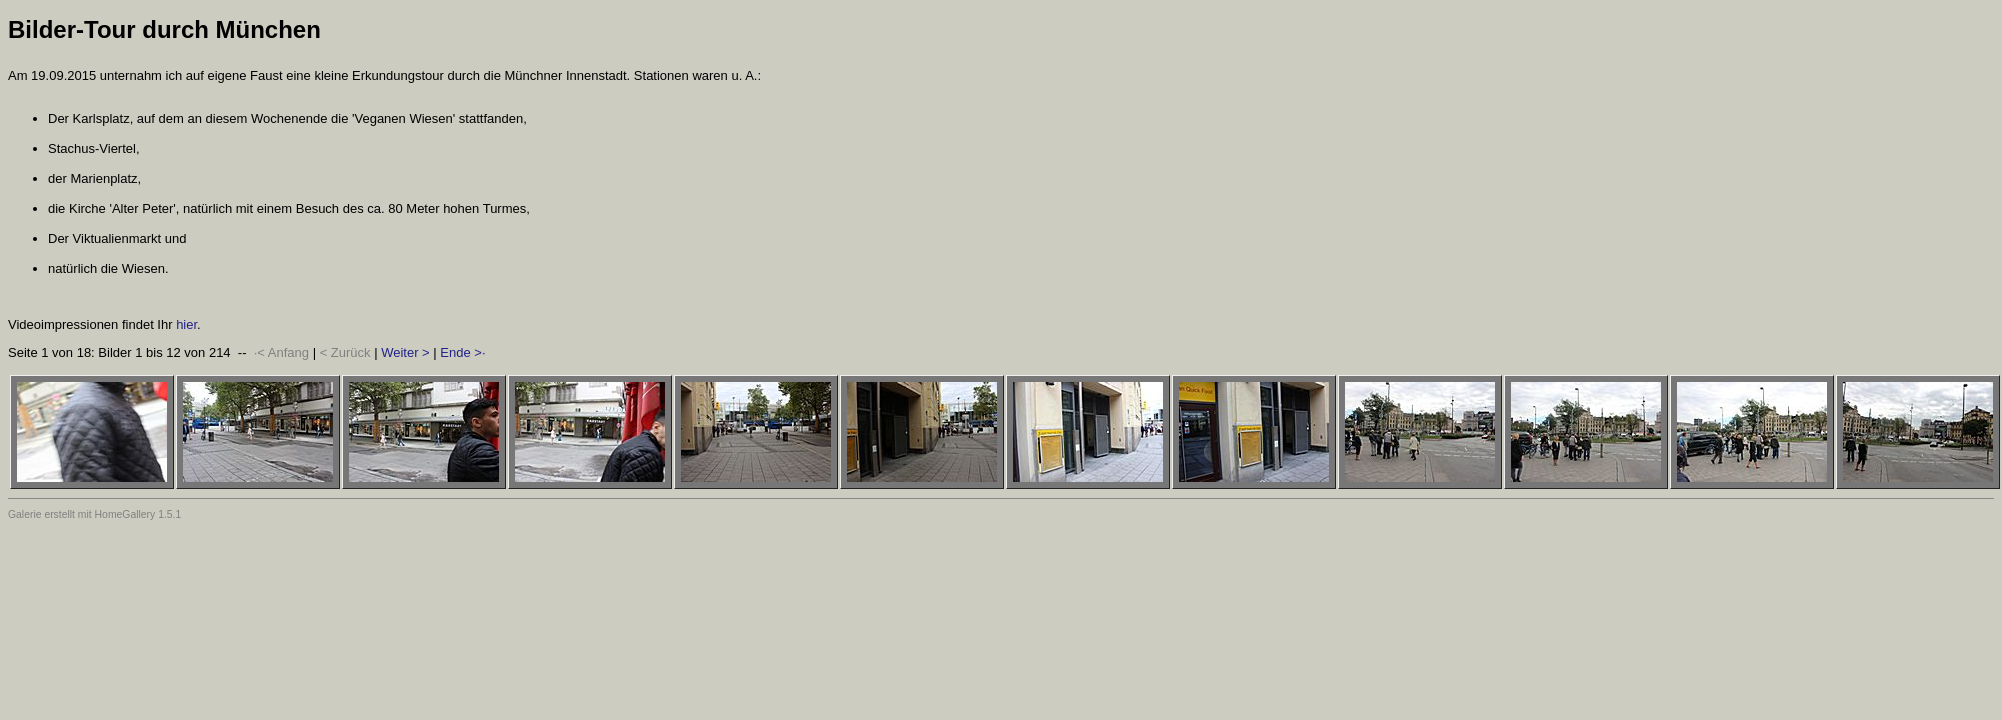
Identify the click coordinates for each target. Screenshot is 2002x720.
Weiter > (405, 352)
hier (186, 324)
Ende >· (462, 352)
